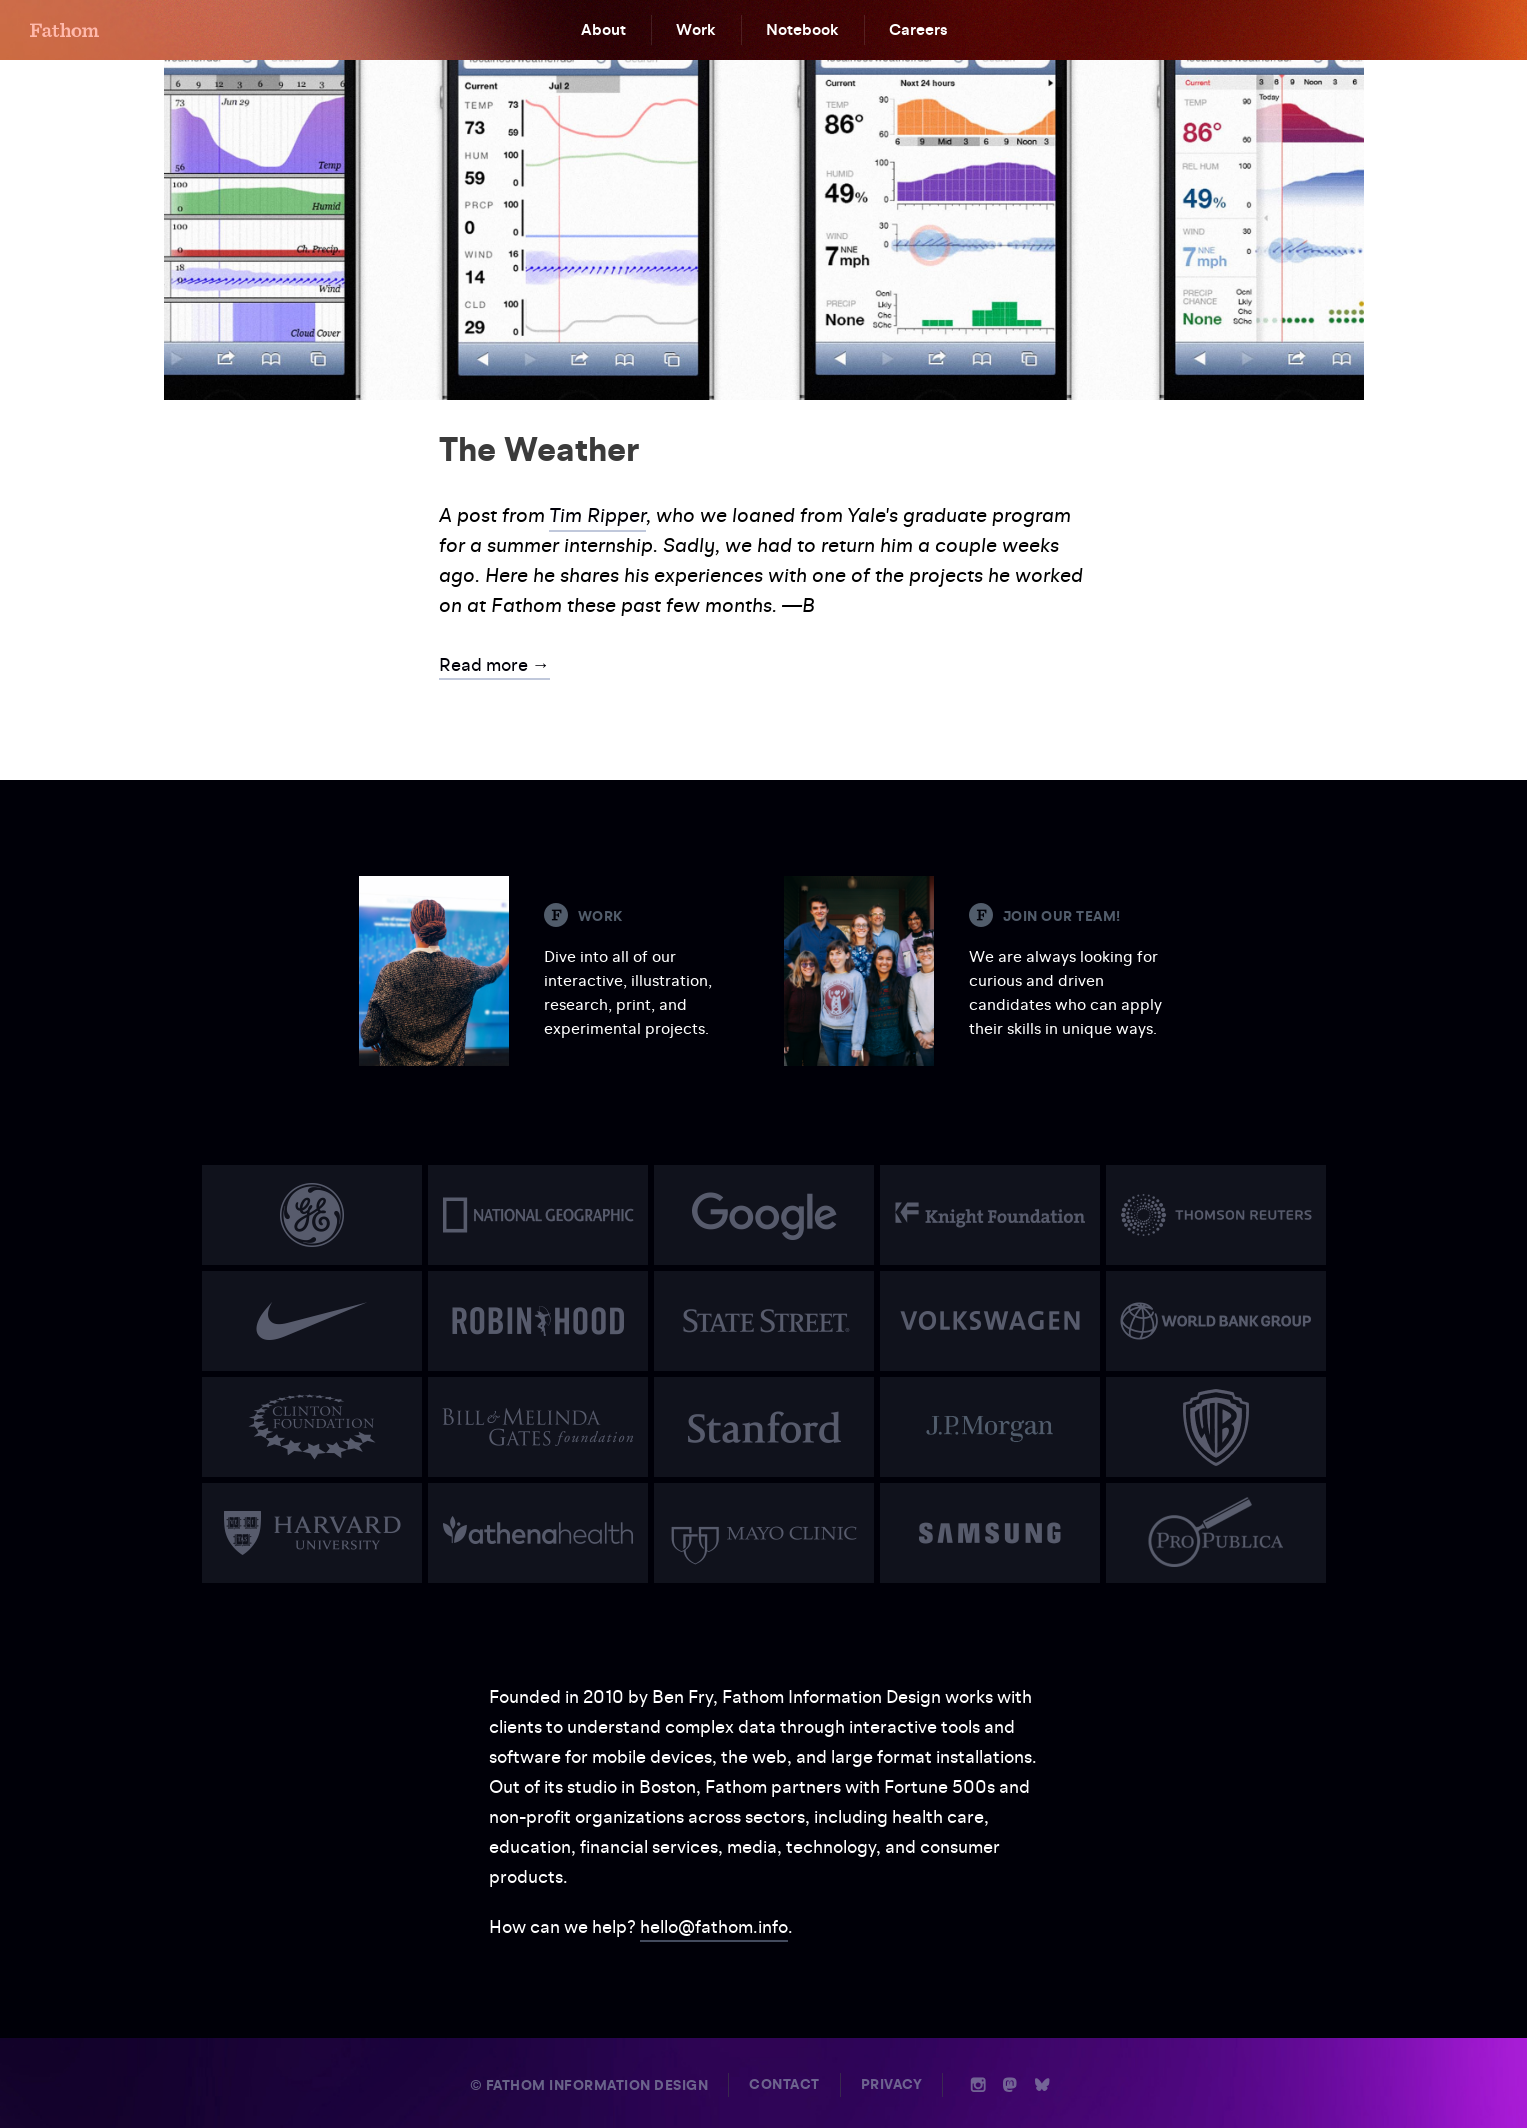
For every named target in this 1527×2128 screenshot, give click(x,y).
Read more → (494, 664)
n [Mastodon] (1010, 2085)
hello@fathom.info (714, 1926)
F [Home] (64, 30)
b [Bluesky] (1042, 2085)
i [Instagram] (978, 2085)
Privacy (892, 2084)
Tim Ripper (597, 515)
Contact (784, 2084)
